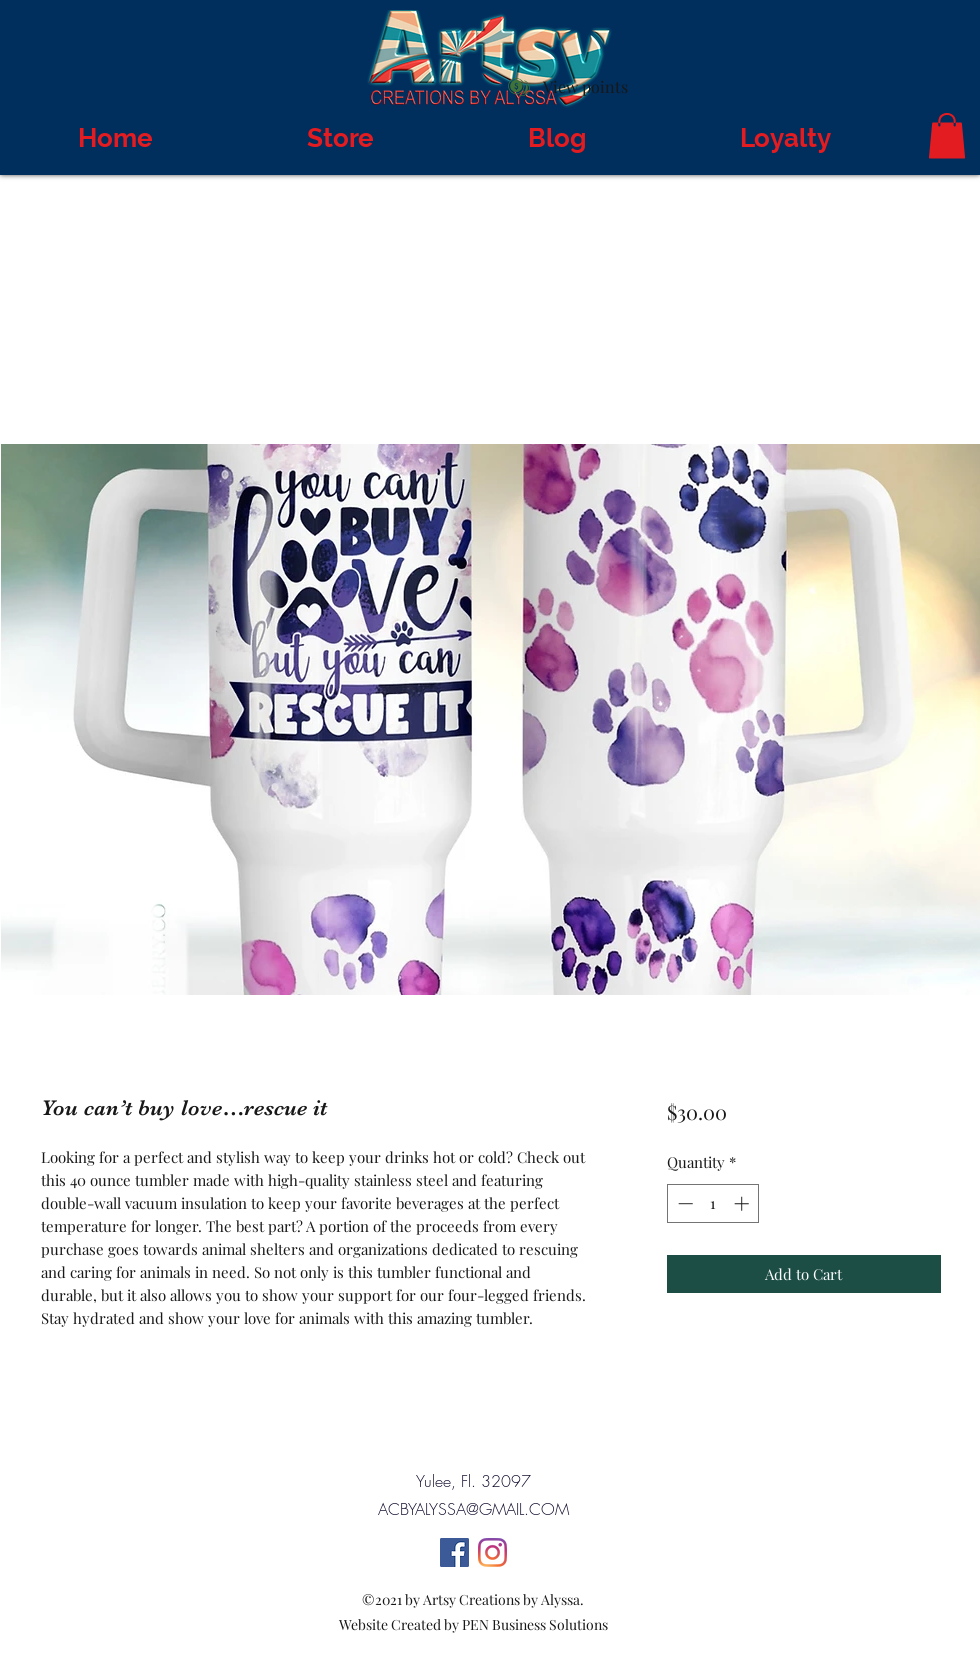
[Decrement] (683, 1203)
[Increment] (743, 1203)
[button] (947, 135)
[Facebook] (454, 1552)
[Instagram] (492, 1552)
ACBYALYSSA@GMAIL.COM (473, 1509)
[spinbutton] (713, 1203)
